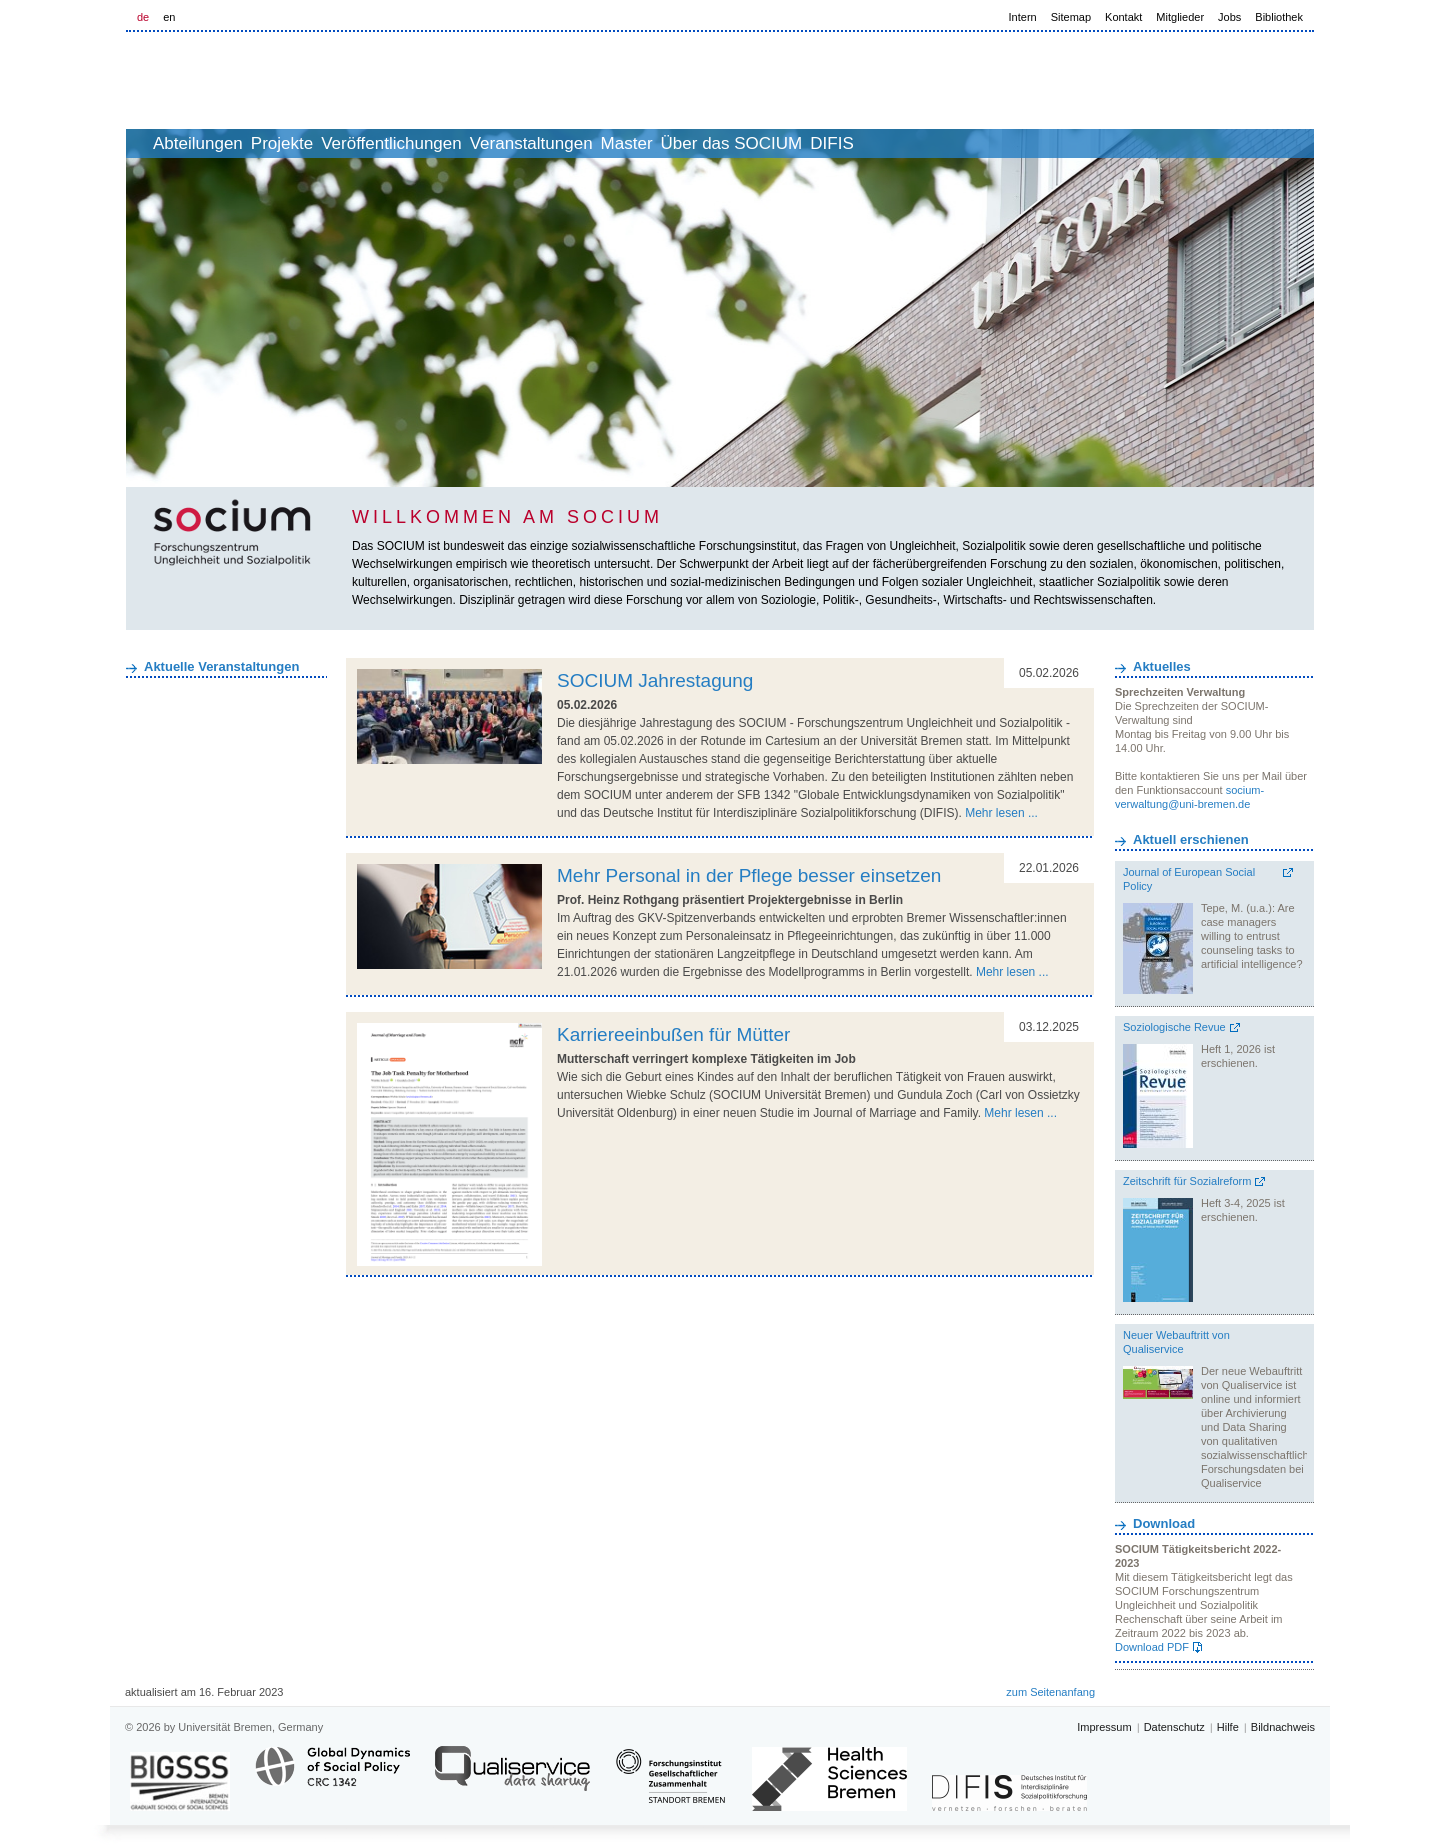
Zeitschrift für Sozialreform (1187, 1181)
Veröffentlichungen (468, 143)
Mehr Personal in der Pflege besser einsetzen (749, 875)
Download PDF (1152, 1647)
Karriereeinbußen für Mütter (673, 1034)
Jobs (1229, 17)
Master (748, 143)
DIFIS (996, 143)
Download (1164, 1523)
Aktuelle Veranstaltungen (221, 666)
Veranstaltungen (630, 143)
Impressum (1104, 1727)
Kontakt (1123, 17)
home (148, 143)
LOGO (279, 81)
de (143, 17)
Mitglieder (1180, 17)
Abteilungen (231, 143)
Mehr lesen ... (1001, 813)
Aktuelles (1162, 666)
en (169, 17)
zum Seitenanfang (1050, 1692)
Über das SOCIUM (875, 143)
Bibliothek (1279, 17)
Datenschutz (1174, 1727)
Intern (1023, 17)
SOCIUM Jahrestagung (655, 680)
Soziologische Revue (1174, 1027)
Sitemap (1071, 17)
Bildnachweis (1283, 1727)
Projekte (337, 143)
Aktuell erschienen (1191, 839)
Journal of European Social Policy (1189, 879)
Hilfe (1228, 1727)
